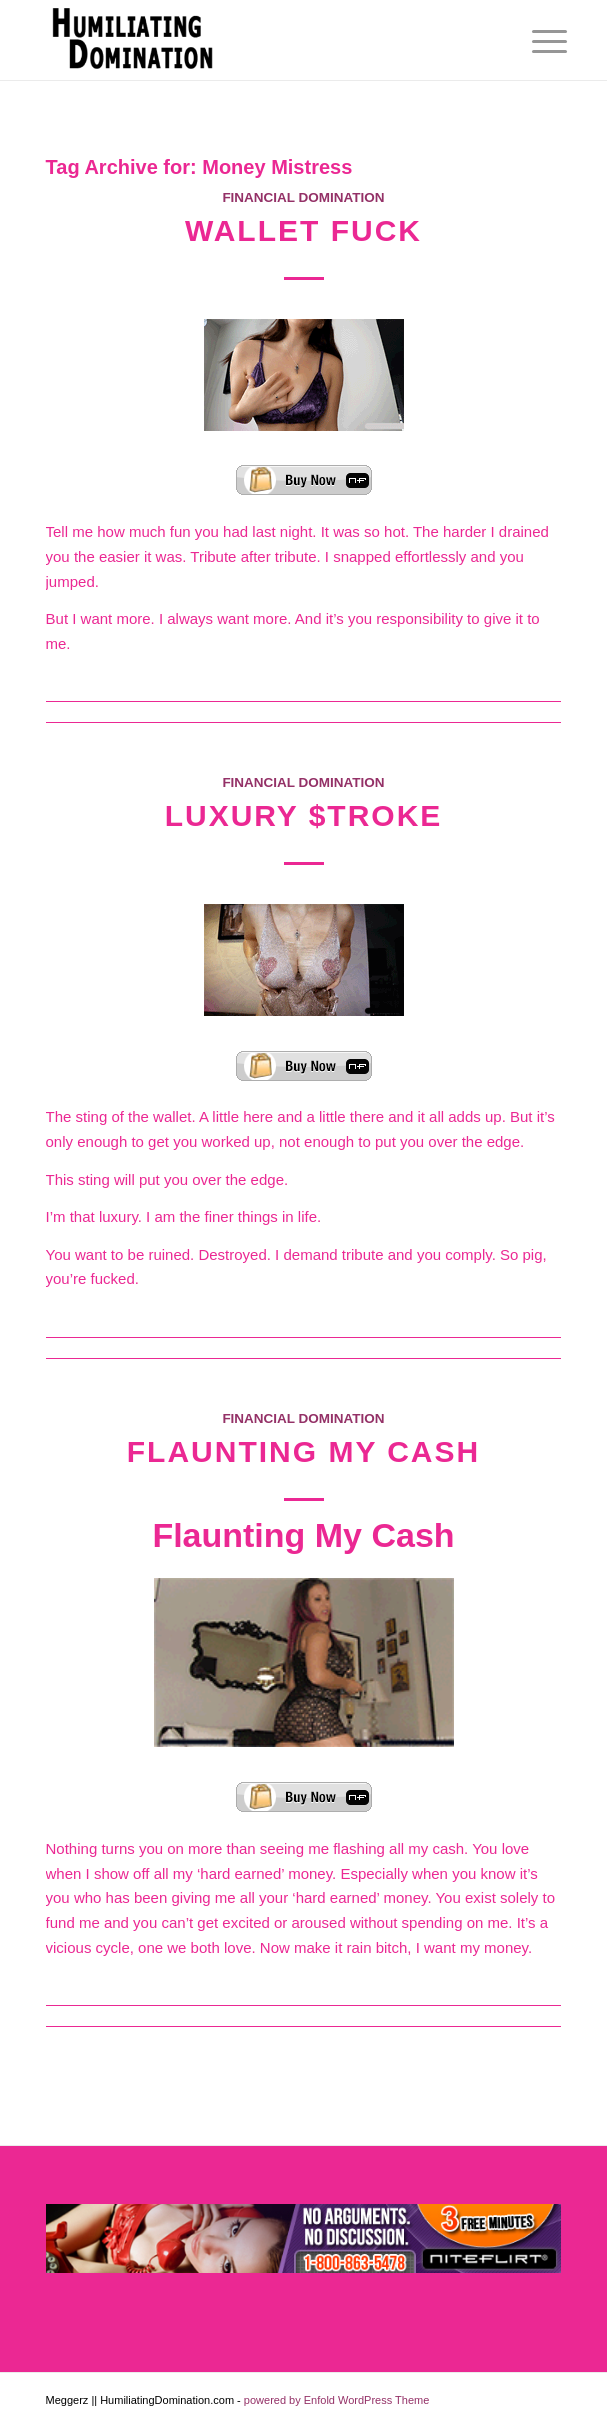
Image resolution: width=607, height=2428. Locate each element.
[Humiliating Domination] (252, 40)
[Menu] (534, 42)
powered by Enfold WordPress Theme (336, 2400)
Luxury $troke (304, 815)
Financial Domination (303, 197)
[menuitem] (534, 42)
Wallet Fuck (303, 230)
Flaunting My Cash (303, 1451)
